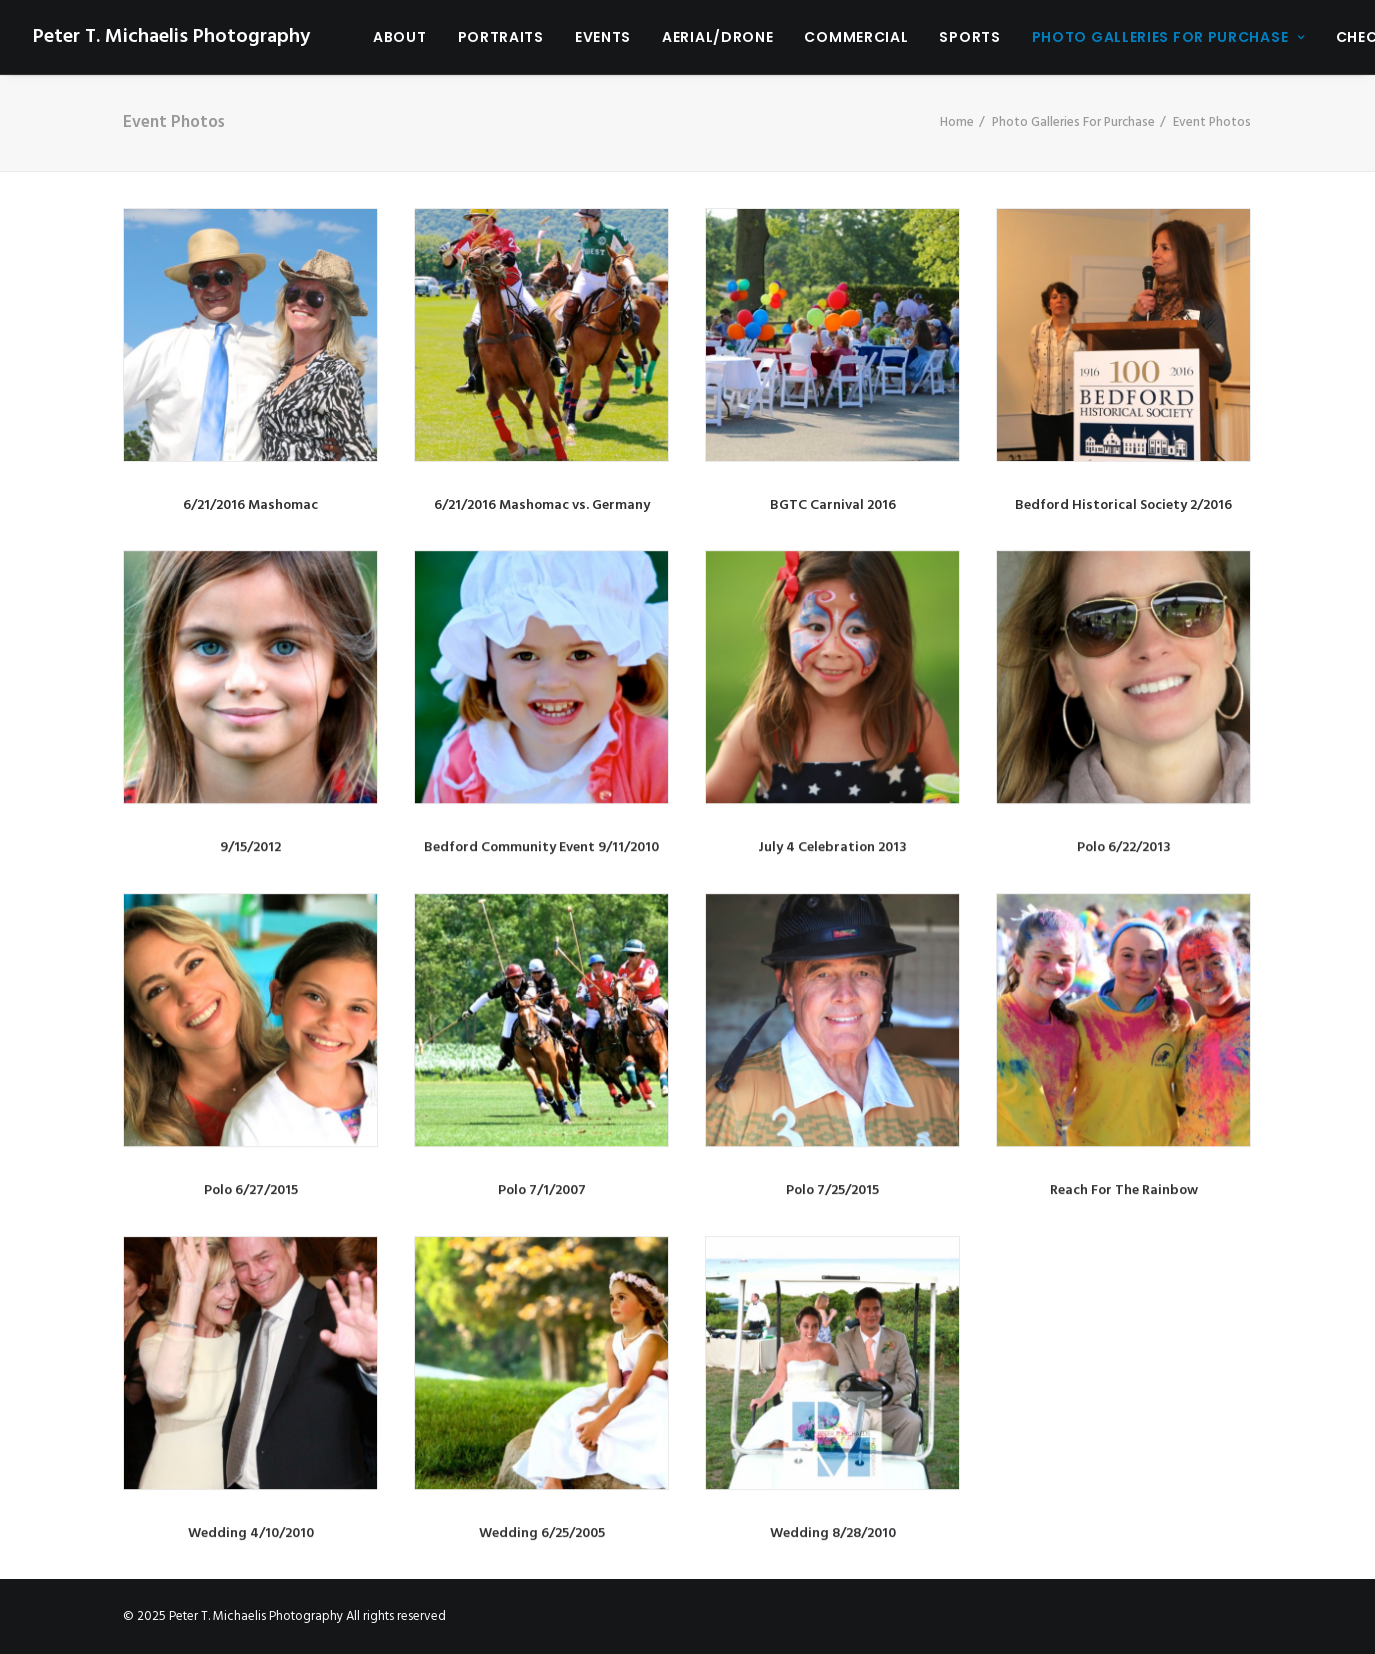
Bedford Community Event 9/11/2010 (541, 847)
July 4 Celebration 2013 (832, 847)
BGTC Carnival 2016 (833, 505)
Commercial (856, 37)
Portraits (501, 37)
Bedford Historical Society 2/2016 (1123, 505)
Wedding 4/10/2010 (251, 1533)
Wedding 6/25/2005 (542, 1533)
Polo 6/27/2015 (251, 1190)
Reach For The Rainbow (1124, 1190)
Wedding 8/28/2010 (833, 1533)
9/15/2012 (250, 847)
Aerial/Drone (717, 37)
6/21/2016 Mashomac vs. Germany (542, 505)
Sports (969, 37)
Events (603, 37)
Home (957, 122)
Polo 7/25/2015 (832, 1190)
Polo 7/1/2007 (542, 1190)
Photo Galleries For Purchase (1168, 37)
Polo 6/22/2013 (1124, 847)
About (400, 37)
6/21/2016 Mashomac (250, 505)
